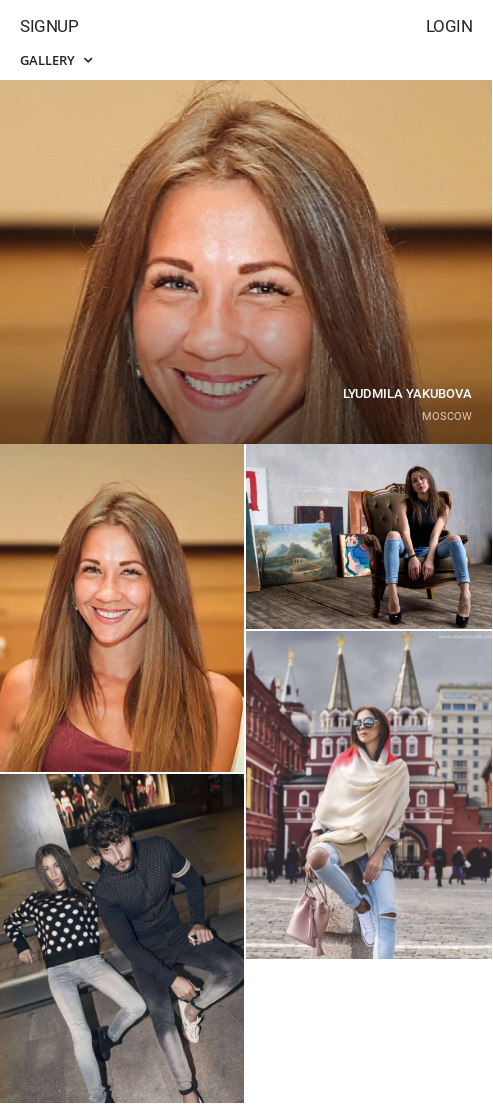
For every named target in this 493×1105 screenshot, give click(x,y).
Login (449, 26)
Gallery (56, 60)
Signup (49, 26)
